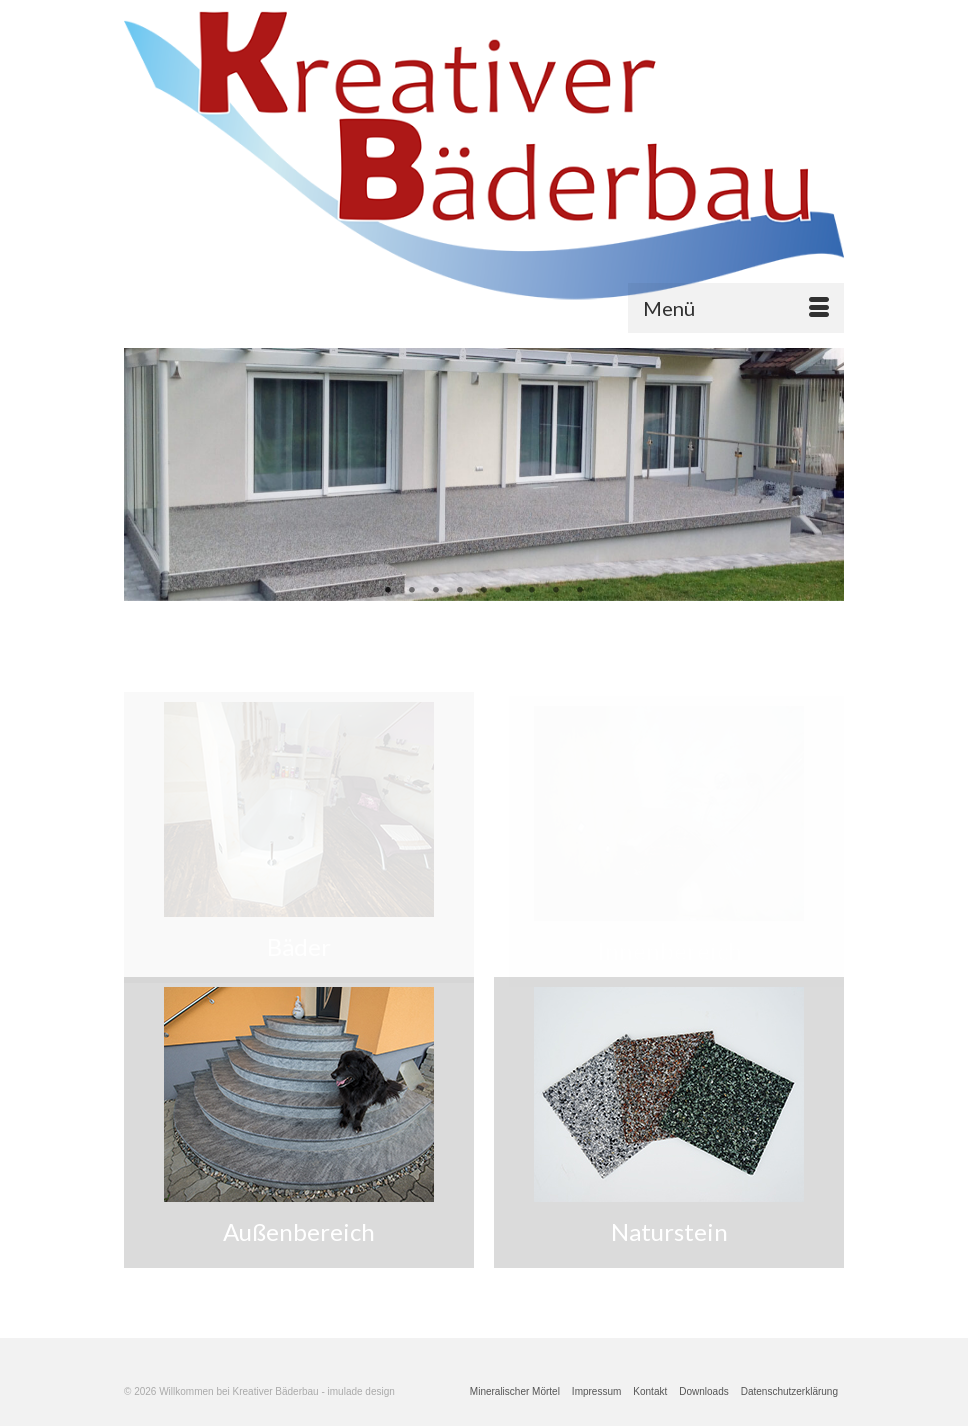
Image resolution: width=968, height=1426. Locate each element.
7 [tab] (532, 591)
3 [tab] (436, 591)
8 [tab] (556, 591)
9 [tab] (580, 591)
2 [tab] (412, 591)
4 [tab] (460, 591)
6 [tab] (508, 591)
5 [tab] (484, 591)
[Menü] (736, 308)
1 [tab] (388, 591)
